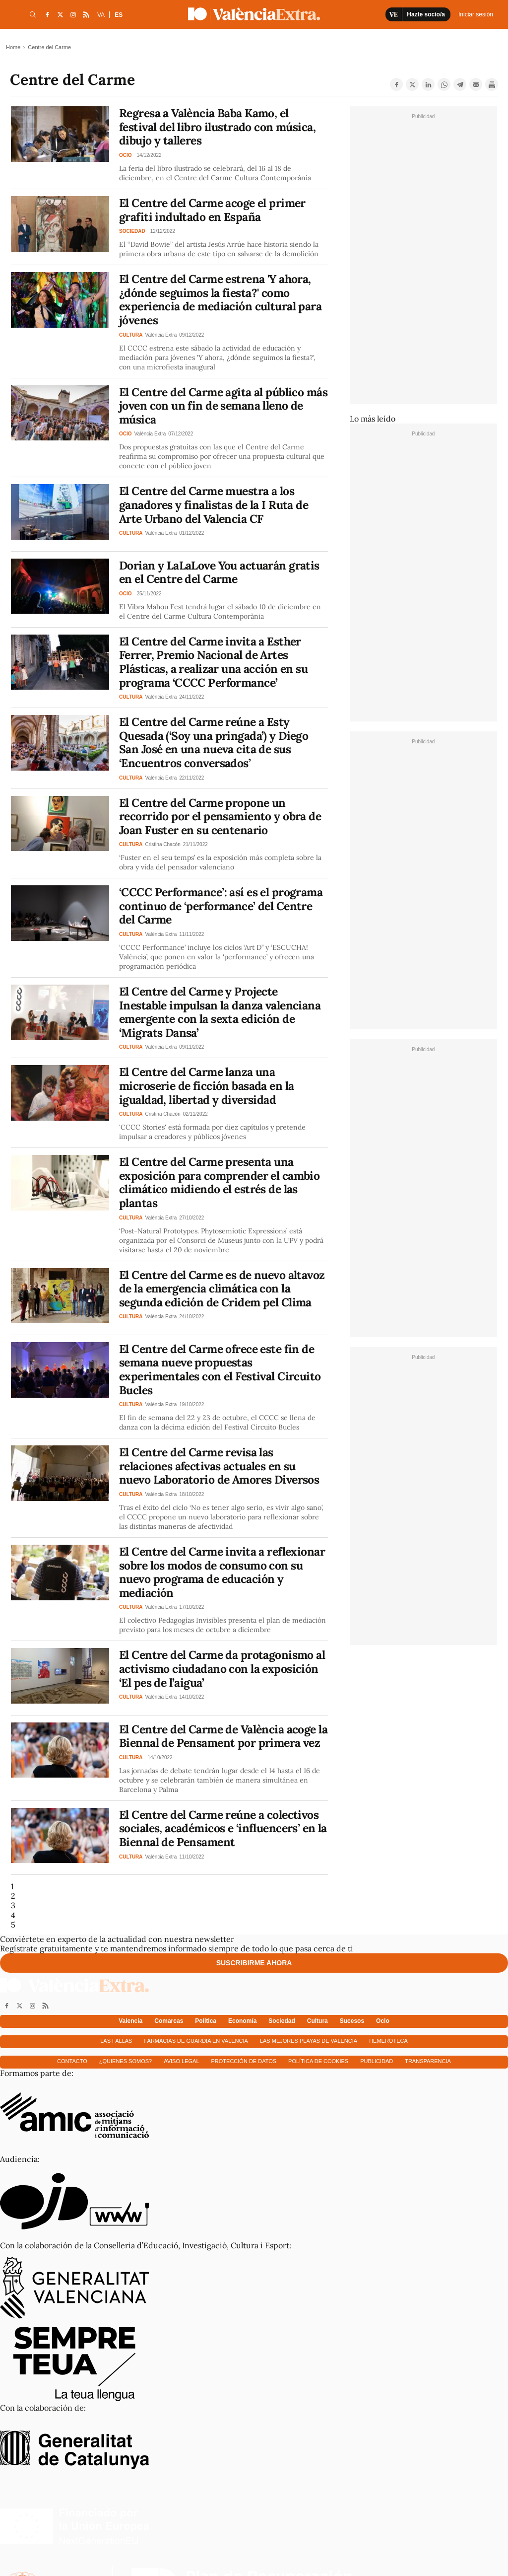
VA (101, 14)
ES (119, 14)
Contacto (72, 2061)
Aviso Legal (181, 2061)
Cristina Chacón (163, 844)
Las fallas (116, 2041)
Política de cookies (318, 2061)
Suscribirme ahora (254, 1963)
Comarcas (168, 2020)
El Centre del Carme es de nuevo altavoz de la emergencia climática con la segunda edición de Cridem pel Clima (222, 1288)
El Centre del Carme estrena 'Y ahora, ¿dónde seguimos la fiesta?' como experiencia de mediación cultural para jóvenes (220, 299)
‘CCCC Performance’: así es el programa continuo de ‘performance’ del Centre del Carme (220, 906)
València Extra (161, 335)
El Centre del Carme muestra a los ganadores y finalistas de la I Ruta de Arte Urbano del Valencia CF (213, 504)
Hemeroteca (388, 2041)
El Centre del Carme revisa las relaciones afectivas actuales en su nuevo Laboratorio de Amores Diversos (219, 1466)
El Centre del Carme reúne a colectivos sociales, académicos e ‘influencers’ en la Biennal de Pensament (223, 1828)
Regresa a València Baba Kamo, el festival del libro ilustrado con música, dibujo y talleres (217, 126)
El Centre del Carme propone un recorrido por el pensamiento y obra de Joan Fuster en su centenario (220, 816)
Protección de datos (244, 2061)
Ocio (382, 2020)
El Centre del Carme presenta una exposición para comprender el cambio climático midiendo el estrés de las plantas (219, 1182)
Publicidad (376, 2061)
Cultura (317, 2020)
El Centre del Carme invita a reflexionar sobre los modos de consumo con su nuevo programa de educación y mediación (222, 1572)
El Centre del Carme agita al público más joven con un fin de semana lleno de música (223, 406)
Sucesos (352, 2020)
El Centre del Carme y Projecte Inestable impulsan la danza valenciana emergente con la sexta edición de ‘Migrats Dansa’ (219, 1012)
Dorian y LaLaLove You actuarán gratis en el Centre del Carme (219, 572)
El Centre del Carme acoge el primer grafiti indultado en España (212, 210)
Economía (242, 2020)
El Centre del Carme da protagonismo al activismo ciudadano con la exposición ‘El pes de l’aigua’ (222, 1668)
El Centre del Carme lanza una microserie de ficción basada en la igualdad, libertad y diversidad (206, 1085)
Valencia (130, 2020)
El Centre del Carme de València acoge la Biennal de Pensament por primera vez (223, 1736)
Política (205, 2020)
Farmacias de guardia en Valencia (196, 2041)
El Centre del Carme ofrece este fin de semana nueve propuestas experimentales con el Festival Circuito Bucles (220, 1369)
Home (13, 47)
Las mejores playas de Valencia (308, 2041)
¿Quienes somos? (125, 2061)
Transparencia (428, 2061)
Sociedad (281, 2020)
